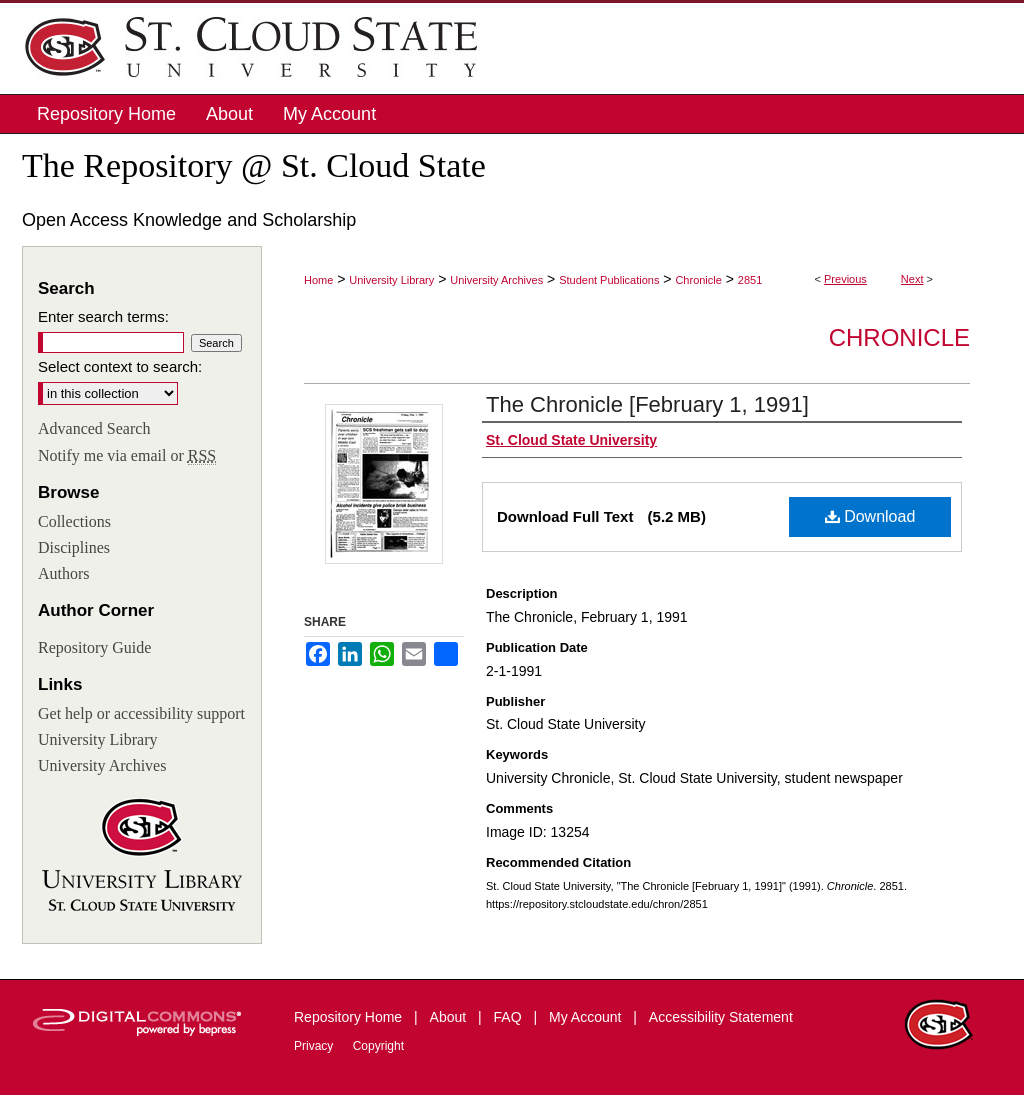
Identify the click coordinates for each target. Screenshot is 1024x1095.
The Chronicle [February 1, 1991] (647, 404)
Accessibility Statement (721, 1017)
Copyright (378, 1046)
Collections (74, 521)
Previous (845, 279)
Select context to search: (120, 366)
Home (318, 280)
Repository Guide (94, 647)
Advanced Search (94, 428)
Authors (64, 573)
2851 (750, 280)
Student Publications (609, 280)
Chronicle (698, 280)
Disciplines (74, 547)
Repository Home (350, 1017)
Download (870, 516)
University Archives (496, 280)
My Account (587, 1017)
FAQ (510, 1017)
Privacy (315, 1046)
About (450, 1017)
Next (912, 279)
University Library (391, 280)
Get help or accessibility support (141, 713)
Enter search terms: (103, 316)
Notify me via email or (127, 456)
